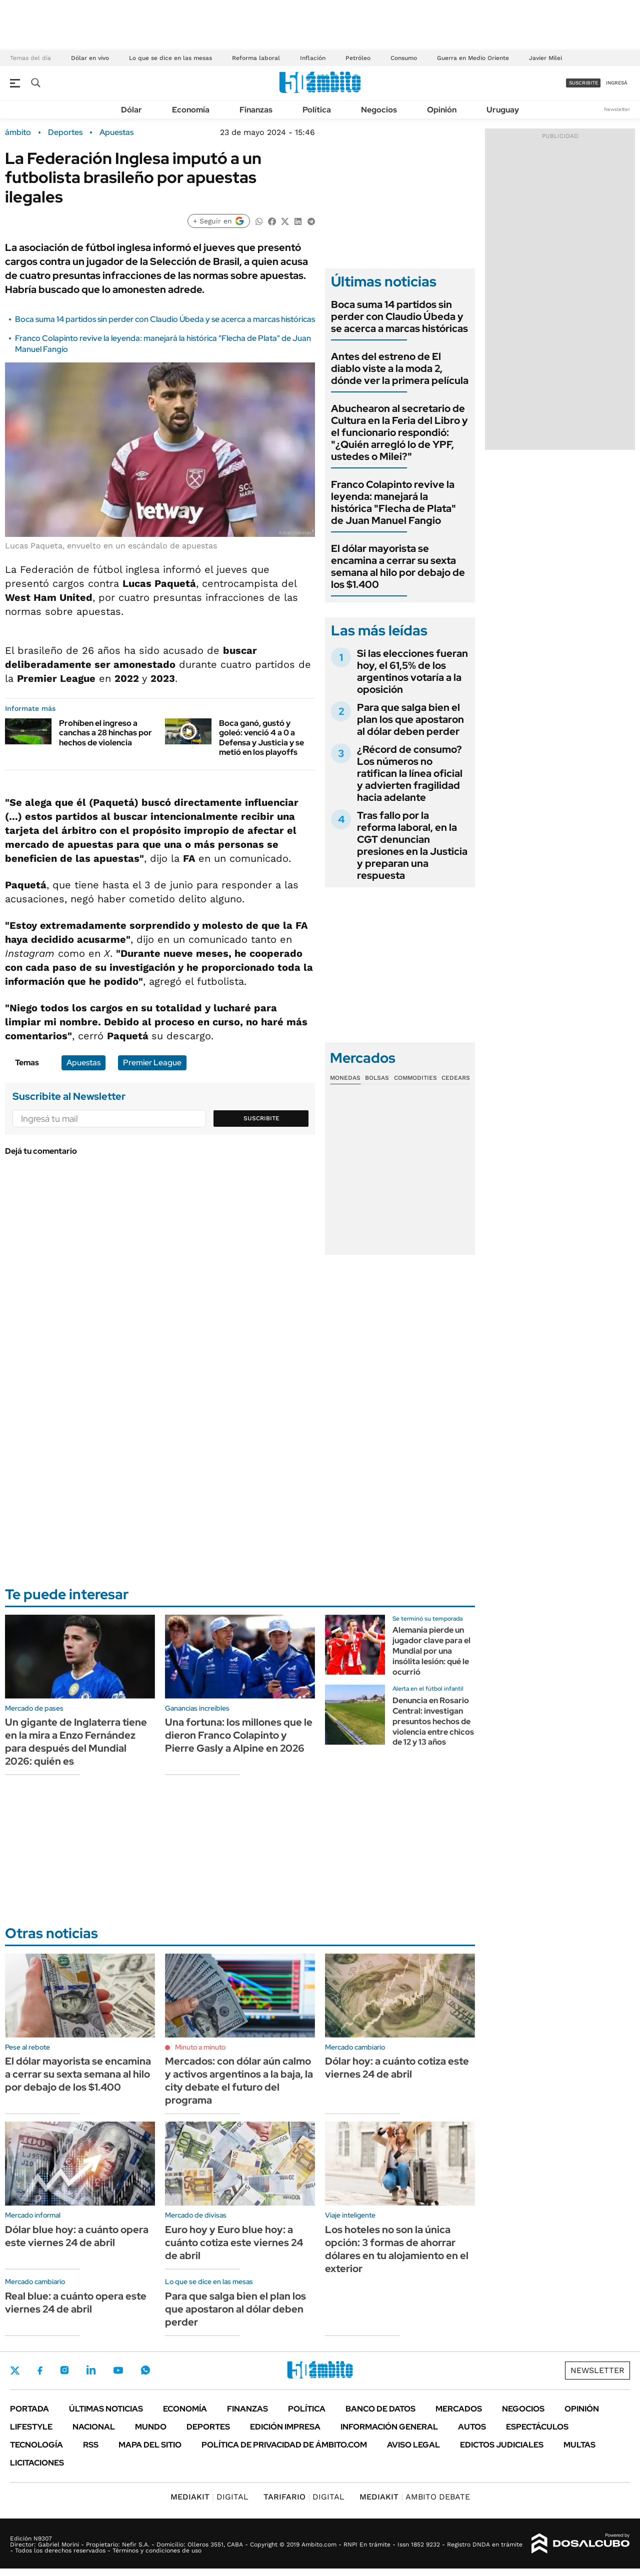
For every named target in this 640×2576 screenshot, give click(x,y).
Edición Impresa (285, 2427)
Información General (389, 2427)
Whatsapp (145, 2370)
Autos (472, 2427)
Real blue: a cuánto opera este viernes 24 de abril (75, 2303)
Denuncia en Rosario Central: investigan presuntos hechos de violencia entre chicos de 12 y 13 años (433, 1721)
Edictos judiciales (502, 2445)
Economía (191, 109)
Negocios (379, 109)
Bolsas (377, 1077)
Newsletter (617, 109)
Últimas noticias (106, 2409)
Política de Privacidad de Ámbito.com (284, 2445)
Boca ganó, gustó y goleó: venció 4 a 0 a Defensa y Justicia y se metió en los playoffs (261, 737)
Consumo (403, 57)
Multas (580, 2445)
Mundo (150, 2427)
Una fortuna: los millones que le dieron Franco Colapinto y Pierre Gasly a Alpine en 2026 (238, 1735)
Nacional (93, 2427)
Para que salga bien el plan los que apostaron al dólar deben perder (410, 719)
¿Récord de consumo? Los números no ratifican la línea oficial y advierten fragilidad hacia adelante (409, 773)
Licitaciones (37, 2463)
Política (316, 109)
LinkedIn (91, 2370)
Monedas (345, 1077)
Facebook (40, 2370)
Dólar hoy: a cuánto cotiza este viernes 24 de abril (397, 2068)
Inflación (313, 57)
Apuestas (117, 132)
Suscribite (262, 1118)
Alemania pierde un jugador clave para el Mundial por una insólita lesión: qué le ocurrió (431, 1651)
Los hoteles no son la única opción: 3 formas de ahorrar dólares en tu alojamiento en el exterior (396, 2249)
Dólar (131, 109)
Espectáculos (537, 2427)
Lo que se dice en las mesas (170, 57)
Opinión (441, 109)
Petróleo (358, 57)
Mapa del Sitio (150, 2445)
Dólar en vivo (90, 57)
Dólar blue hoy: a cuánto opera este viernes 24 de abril (76, 2236)
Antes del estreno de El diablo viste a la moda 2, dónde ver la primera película (399, 368)
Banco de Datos (381, 2409)
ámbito (18, 132)
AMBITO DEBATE (415, 2497)
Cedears (456, 1077)
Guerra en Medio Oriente (473, 57)
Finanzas (256, 109)
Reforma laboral (256, 57)
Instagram (64, 2370)
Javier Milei (545, 57)
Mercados (459, 2409)
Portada (29, 2409)
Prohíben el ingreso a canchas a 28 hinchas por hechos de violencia (105, 732)
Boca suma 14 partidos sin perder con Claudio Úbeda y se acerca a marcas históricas (165, 319)
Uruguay (502, 109)
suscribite (583, 82)
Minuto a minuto (200, 2047)
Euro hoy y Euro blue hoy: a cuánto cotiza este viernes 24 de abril (234, 2242)
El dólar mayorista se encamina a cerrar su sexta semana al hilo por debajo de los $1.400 (398, 566)
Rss (90, 2445)
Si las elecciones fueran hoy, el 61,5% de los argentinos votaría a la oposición (412, 671)
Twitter (15, 2371)
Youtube (118, 2370)
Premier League (152, 1062)
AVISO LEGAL (413, 2445)
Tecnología (36, 2445)
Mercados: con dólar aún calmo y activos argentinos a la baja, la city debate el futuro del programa (239, 2081)
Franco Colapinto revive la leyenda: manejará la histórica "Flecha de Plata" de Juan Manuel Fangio (393, 502)
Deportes (65, 132)
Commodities (415, 1077)
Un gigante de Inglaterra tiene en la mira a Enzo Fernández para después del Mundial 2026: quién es (76, 1742)
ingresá (617, 82)
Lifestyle (31, 2427)
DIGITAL (209, 2497)
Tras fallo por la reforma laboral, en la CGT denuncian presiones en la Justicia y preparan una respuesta (412, 845)
